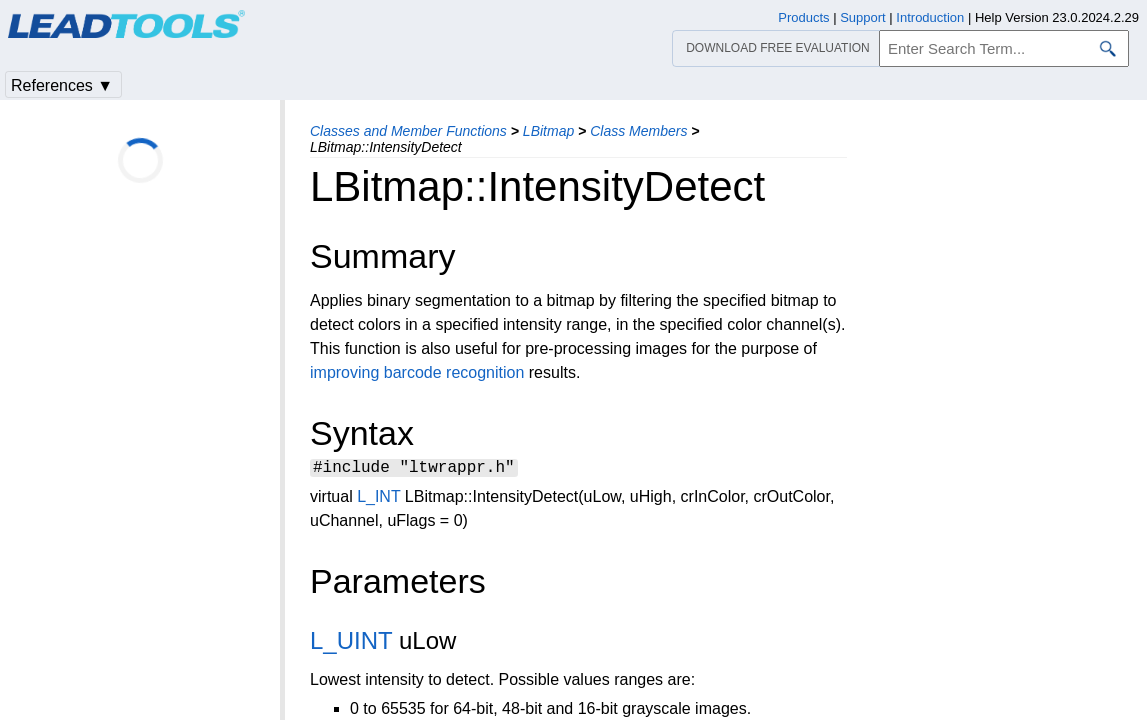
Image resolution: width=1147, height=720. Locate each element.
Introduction (930, 17)
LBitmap (548, 131)
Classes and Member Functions (408, 131)
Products (803, 17)
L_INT (378, 499)
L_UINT (351, 643)
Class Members (638, 131)
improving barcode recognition (417, 372)
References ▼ (62, 85)
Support (863, 17)
